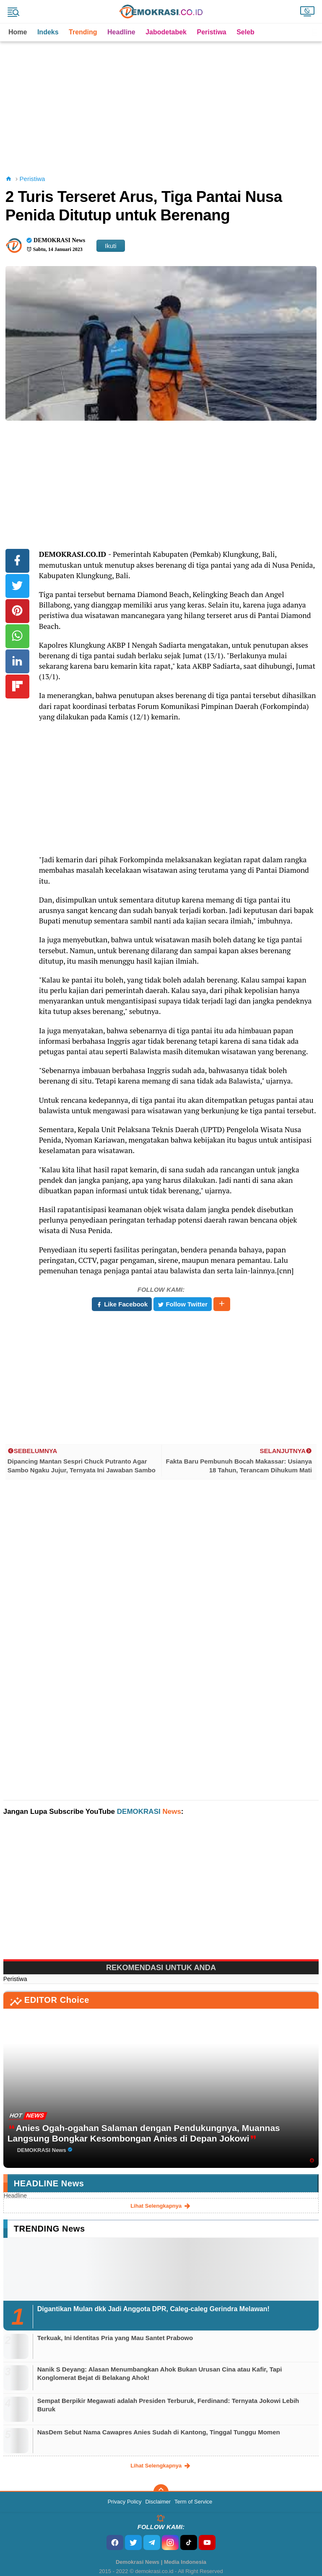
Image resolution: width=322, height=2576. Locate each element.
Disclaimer (158, 2501)
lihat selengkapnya (161, 2206)
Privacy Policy (125, 2501)
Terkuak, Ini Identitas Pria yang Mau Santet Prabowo (115, 2337)
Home (17, 32)
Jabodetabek (166, 32)
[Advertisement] (162, 100)
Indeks (48, 32)
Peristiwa (211, 32)
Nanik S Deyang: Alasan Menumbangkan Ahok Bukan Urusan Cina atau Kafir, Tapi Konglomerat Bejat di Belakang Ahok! (159, 2373)
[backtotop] (161, 2491)
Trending (83, 32)
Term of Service (193, 2501)
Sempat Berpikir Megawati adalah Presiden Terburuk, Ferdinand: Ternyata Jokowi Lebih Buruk (168, 2405)
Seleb (245, 32)
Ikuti (111, 245)
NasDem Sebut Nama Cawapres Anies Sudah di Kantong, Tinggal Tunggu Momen (158, 2432)
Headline (121, 32)
